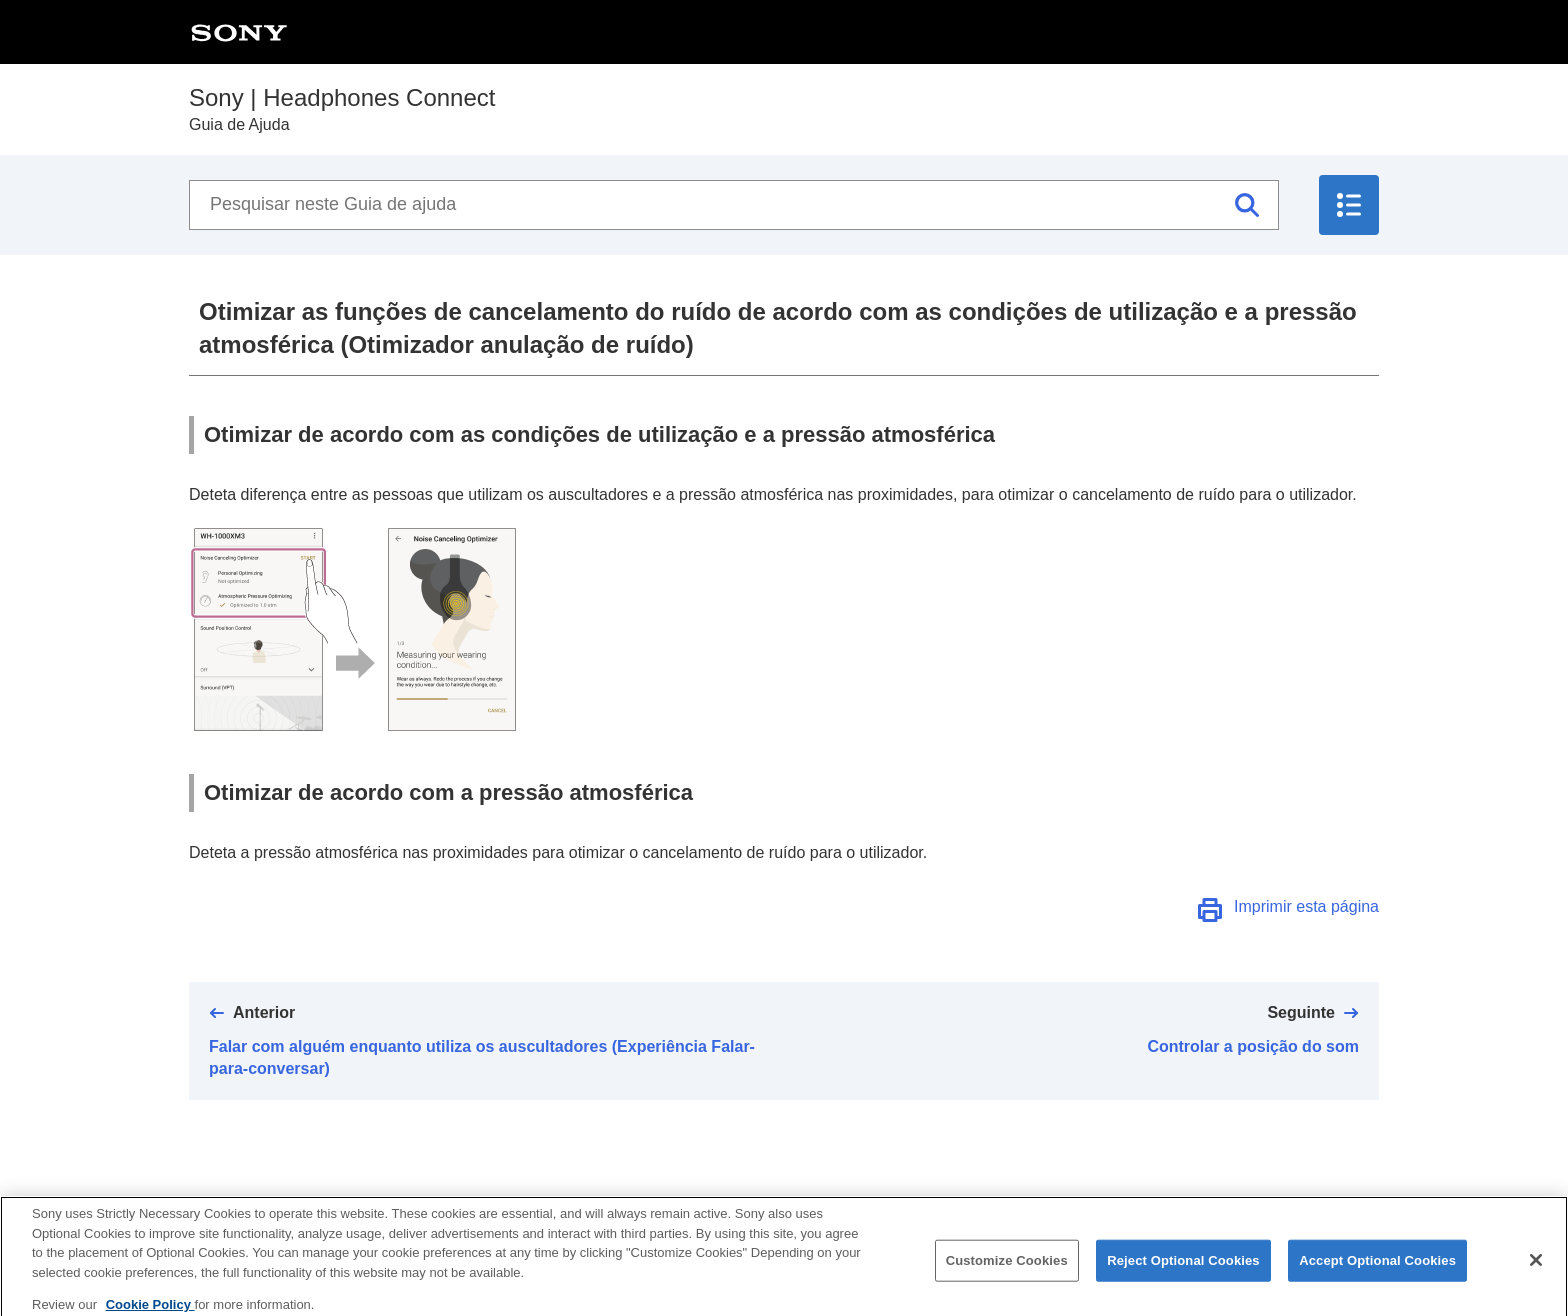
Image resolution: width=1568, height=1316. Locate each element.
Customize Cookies (1007, 1269)
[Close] (1536, 1269)
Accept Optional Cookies (1377, 1269)
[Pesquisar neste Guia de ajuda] (734, 205)
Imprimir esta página (1306, 906)
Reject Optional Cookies (1183, 1269)
